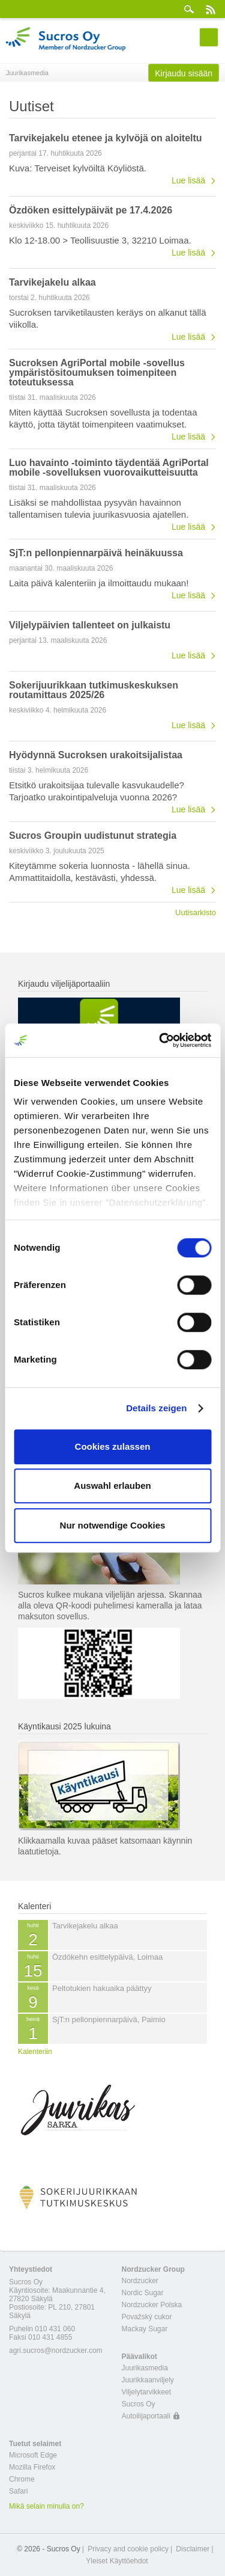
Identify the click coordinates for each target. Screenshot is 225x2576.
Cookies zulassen (113, 1446)
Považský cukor (147, 2317)
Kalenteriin (35, 2051)
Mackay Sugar (145, 2329)
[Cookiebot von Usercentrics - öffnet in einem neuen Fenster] (160, 1040)
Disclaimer (192, 2549)
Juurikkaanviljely (148, 2380)
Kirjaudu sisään (183, 73)
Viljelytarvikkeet (146, 2392)
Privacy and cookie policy (128, 2549)
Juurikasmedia (145, 2368)
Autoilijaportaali (146, 2416)
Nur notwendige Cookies (113, 1525)
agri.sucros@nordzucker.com (56, 2350)
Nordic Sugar (143, 2293)
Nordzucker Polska (152, 2305)
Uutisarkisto (195, 912)
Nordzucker (140, 2281)
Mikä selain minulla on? (46, 2506)
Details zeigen (156, 1408)
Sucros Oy (138, 2404)
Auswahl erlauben (112, 1485)
